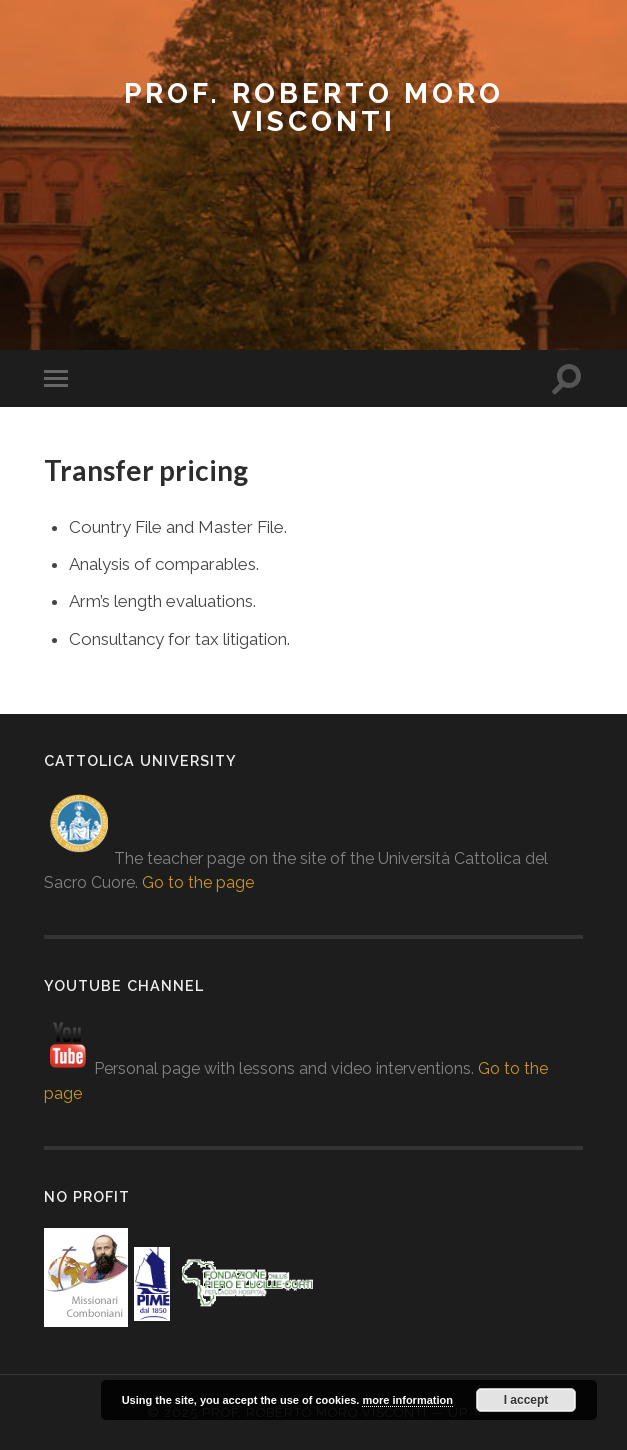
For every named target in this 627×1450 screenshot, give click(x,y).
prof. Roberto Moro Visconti (314, 107)
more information (407, 1400)
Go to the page (198, 882)
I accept (526, 1400)
